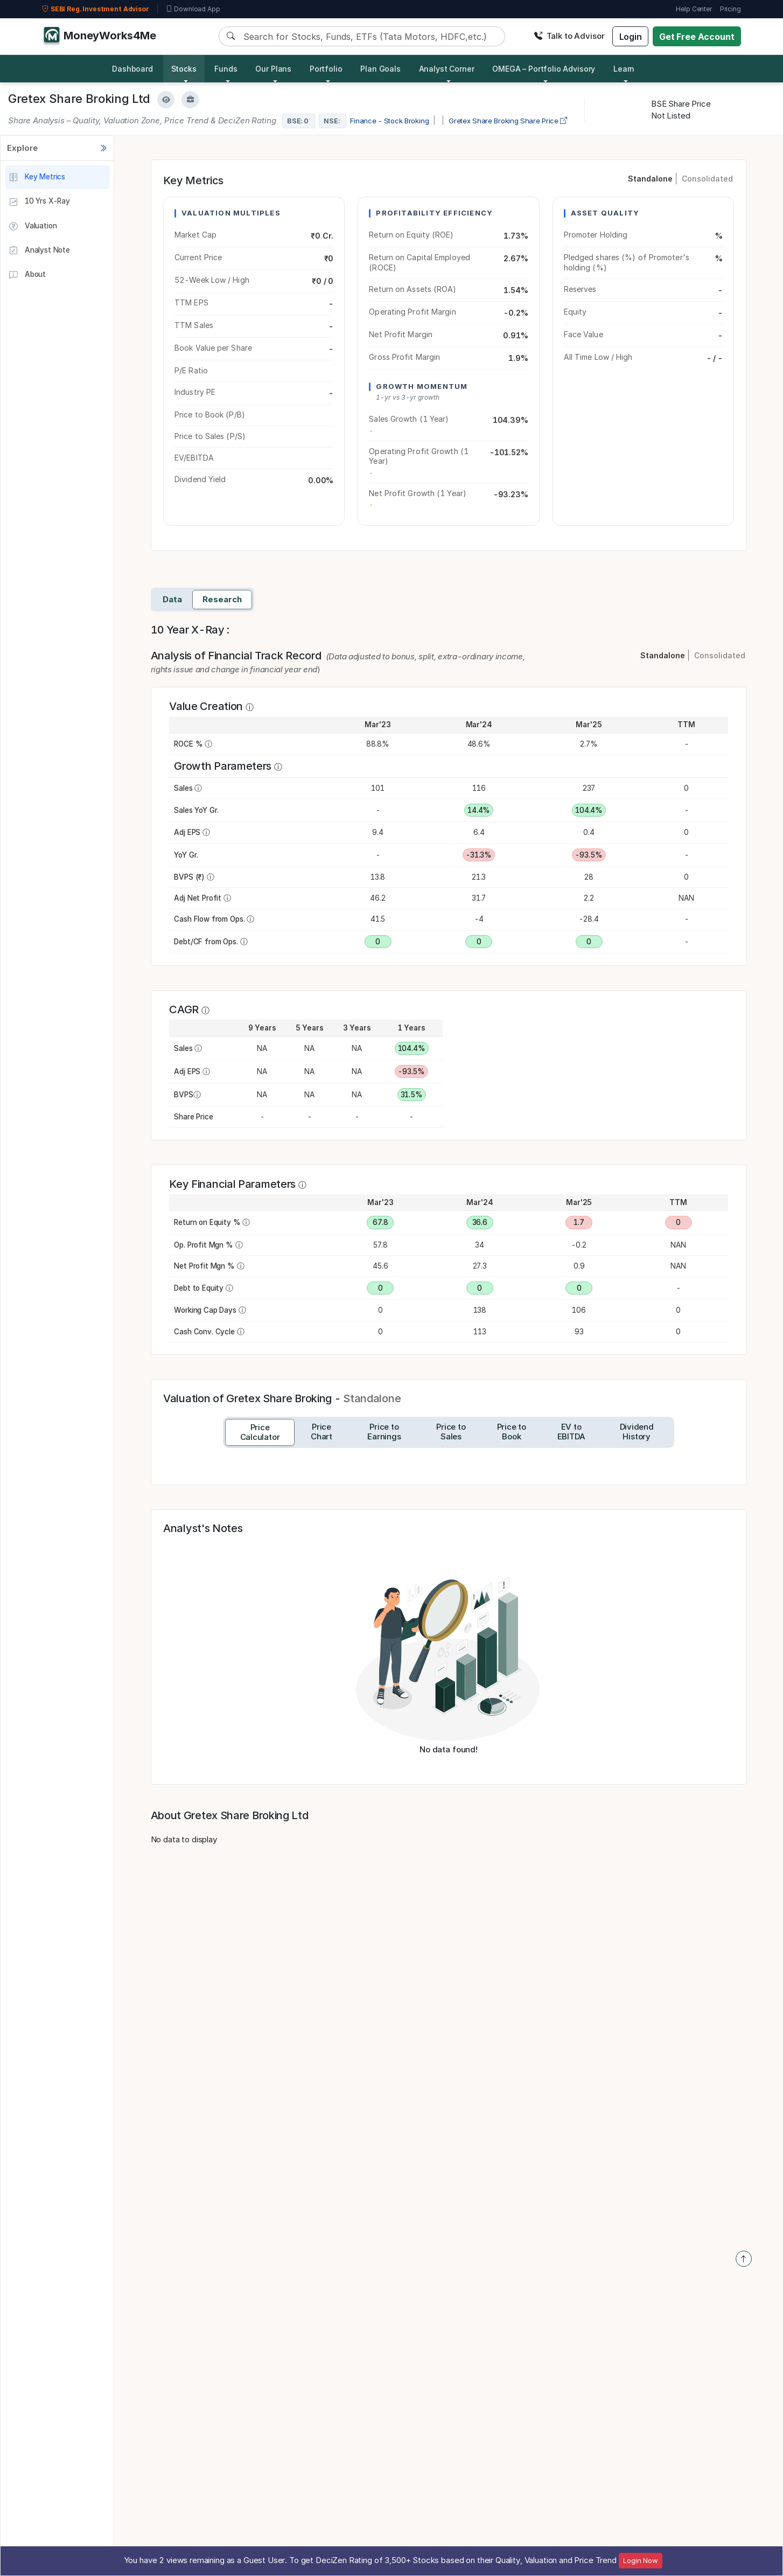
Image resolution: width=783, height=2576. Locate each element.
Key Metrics (37, 177)
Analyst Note (39, 250)
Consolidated (707, 178)
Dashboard (132, 68)
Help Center (693, 9)
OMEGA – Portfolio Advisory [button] (543, 68)
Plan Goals (380, 68)
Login (630, 36)
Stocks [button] (184, 68)
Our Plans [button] (273, 68)
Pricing (730, 9)
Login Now (640, 2560)
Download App (193, 9)
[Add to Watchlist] (165, 99)
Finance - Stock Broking (389, 120)
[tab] (260, 1432)
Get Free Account (697, 36)
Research (222, 599)
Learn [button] (623, 68)
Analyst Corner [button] (446, 68)
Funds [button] (225, 68)
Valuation (32, 226)
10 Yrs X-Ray (39, 202)
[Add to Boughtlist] (190, 99)
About (27, 275)
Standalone (650, 178)
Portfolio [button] (326, 68)
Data (172, 599)
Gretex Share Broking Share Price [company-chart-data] (508, 120)
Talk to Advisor (569, 36)
